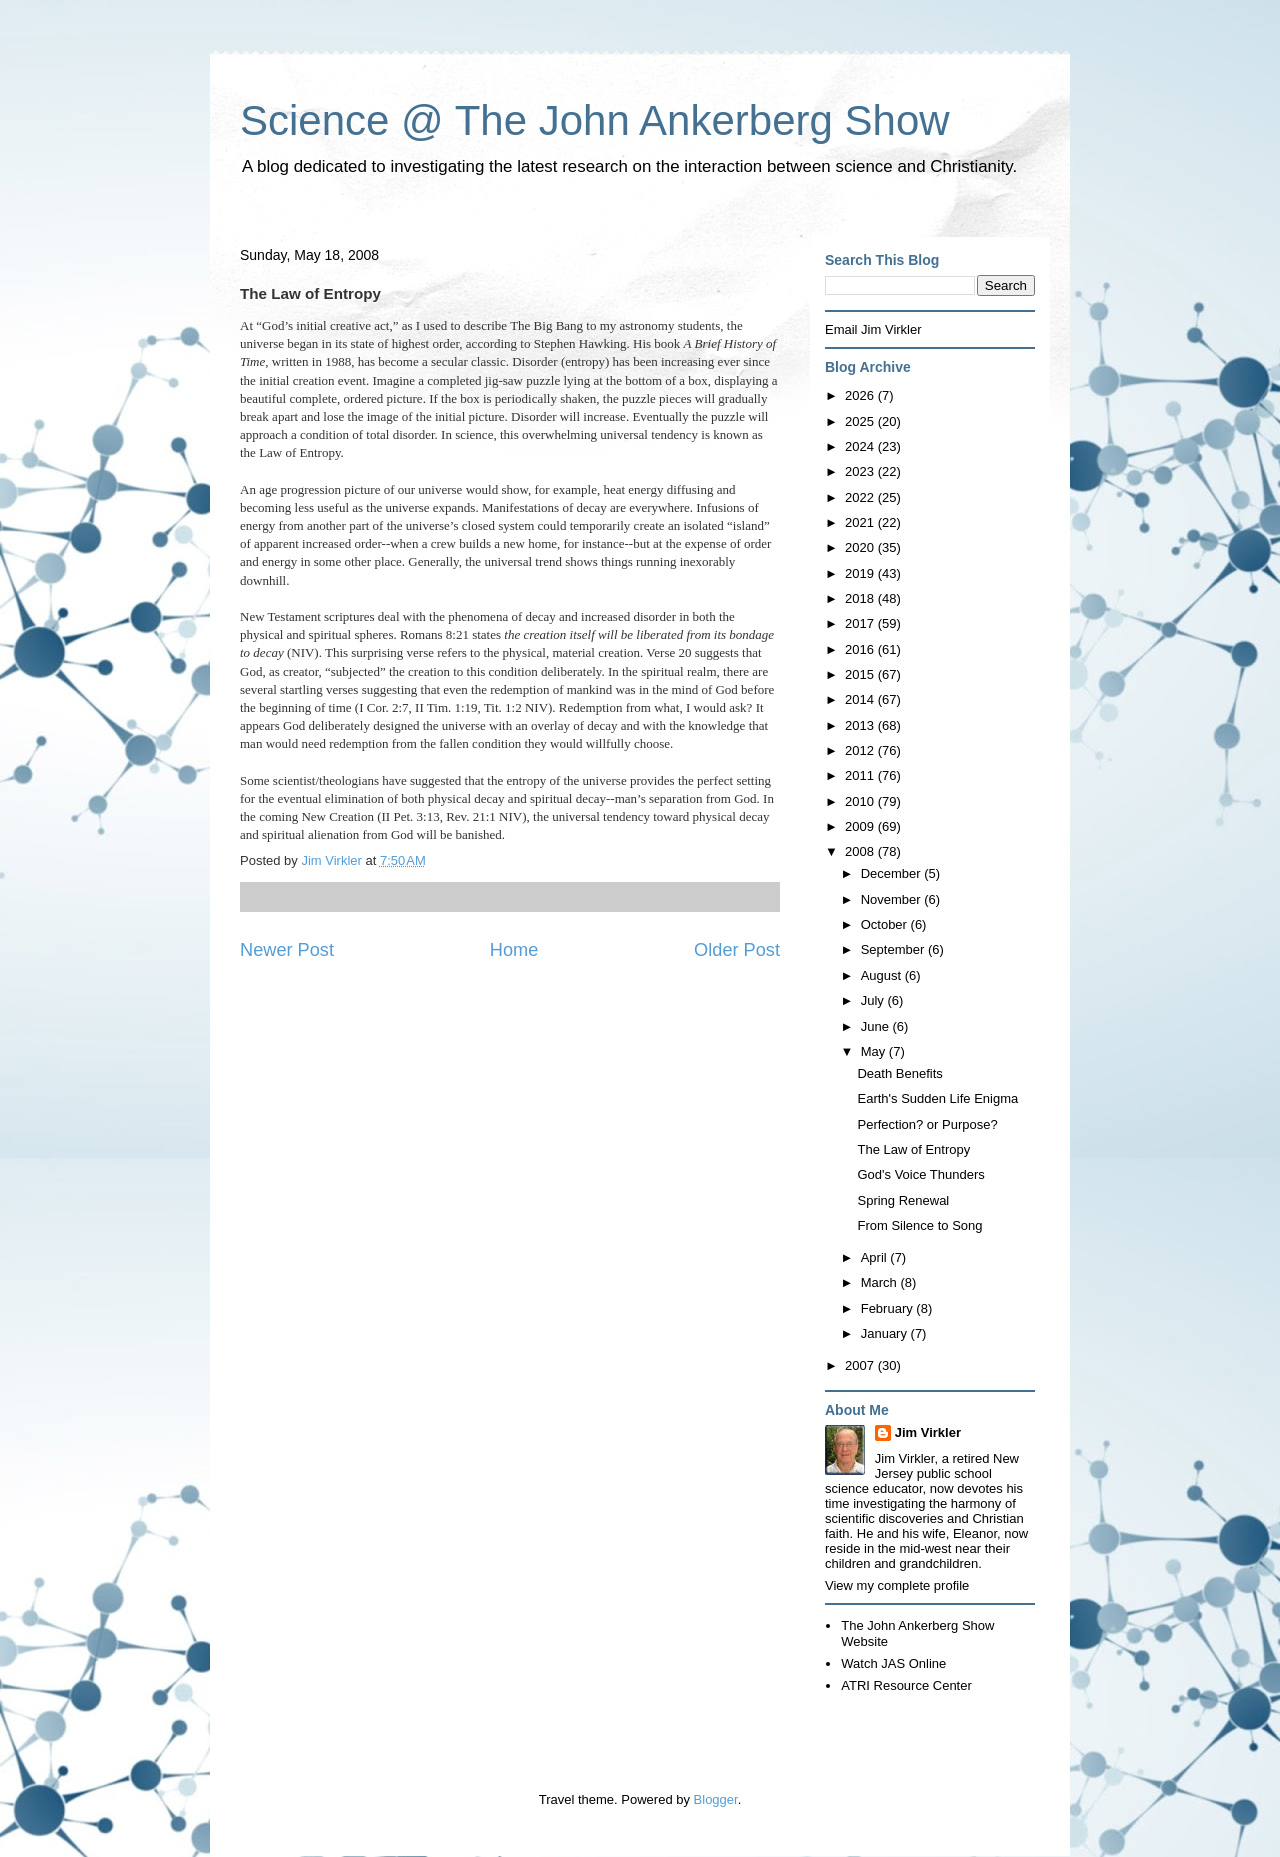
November (893, 899)
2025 (861, 421)
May (875, 1051)
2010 (861, 801)
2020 (861, 547)
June (877, 1026)
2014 (861, 699)
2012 (861, 750)
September (894, 949)
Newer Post (287, 950)
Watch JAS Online (893, 1663)
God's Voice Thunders (920, 1174)
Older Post (737, 950)
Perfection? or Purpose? (927, 1124)
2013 (861, 725)
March (881, 1282)
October (886, 924)
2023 (861, 471)
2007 (861, 1365)
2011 (861, 775)
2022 (861, 497)
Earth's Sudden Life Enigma (937, 1098)
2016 (861, 649)
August (883, 975)
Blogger (716, 1799)
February (889, 1308)
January (886, 1333)
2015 (861, 674)
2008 (861, 851)
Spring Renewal (903, 1200)
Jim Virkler (928, 1432)
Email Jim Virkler (873, 329)
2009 (861, 826)
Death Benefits (899, 1073)
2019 (861, 573)
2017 (861, 623)
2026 (861, 395)
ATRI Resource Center (906, 1685)
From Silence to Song (919, 1225)
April (876, 1257)
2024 (861, 446)
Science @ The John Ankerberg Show (595, 120)
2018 (861, 598)
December (893, 873)
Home (514, 950)
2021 (861, 522)
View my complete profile (897, 1585)
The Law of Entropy (913, 1149)
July (874, 1000)
